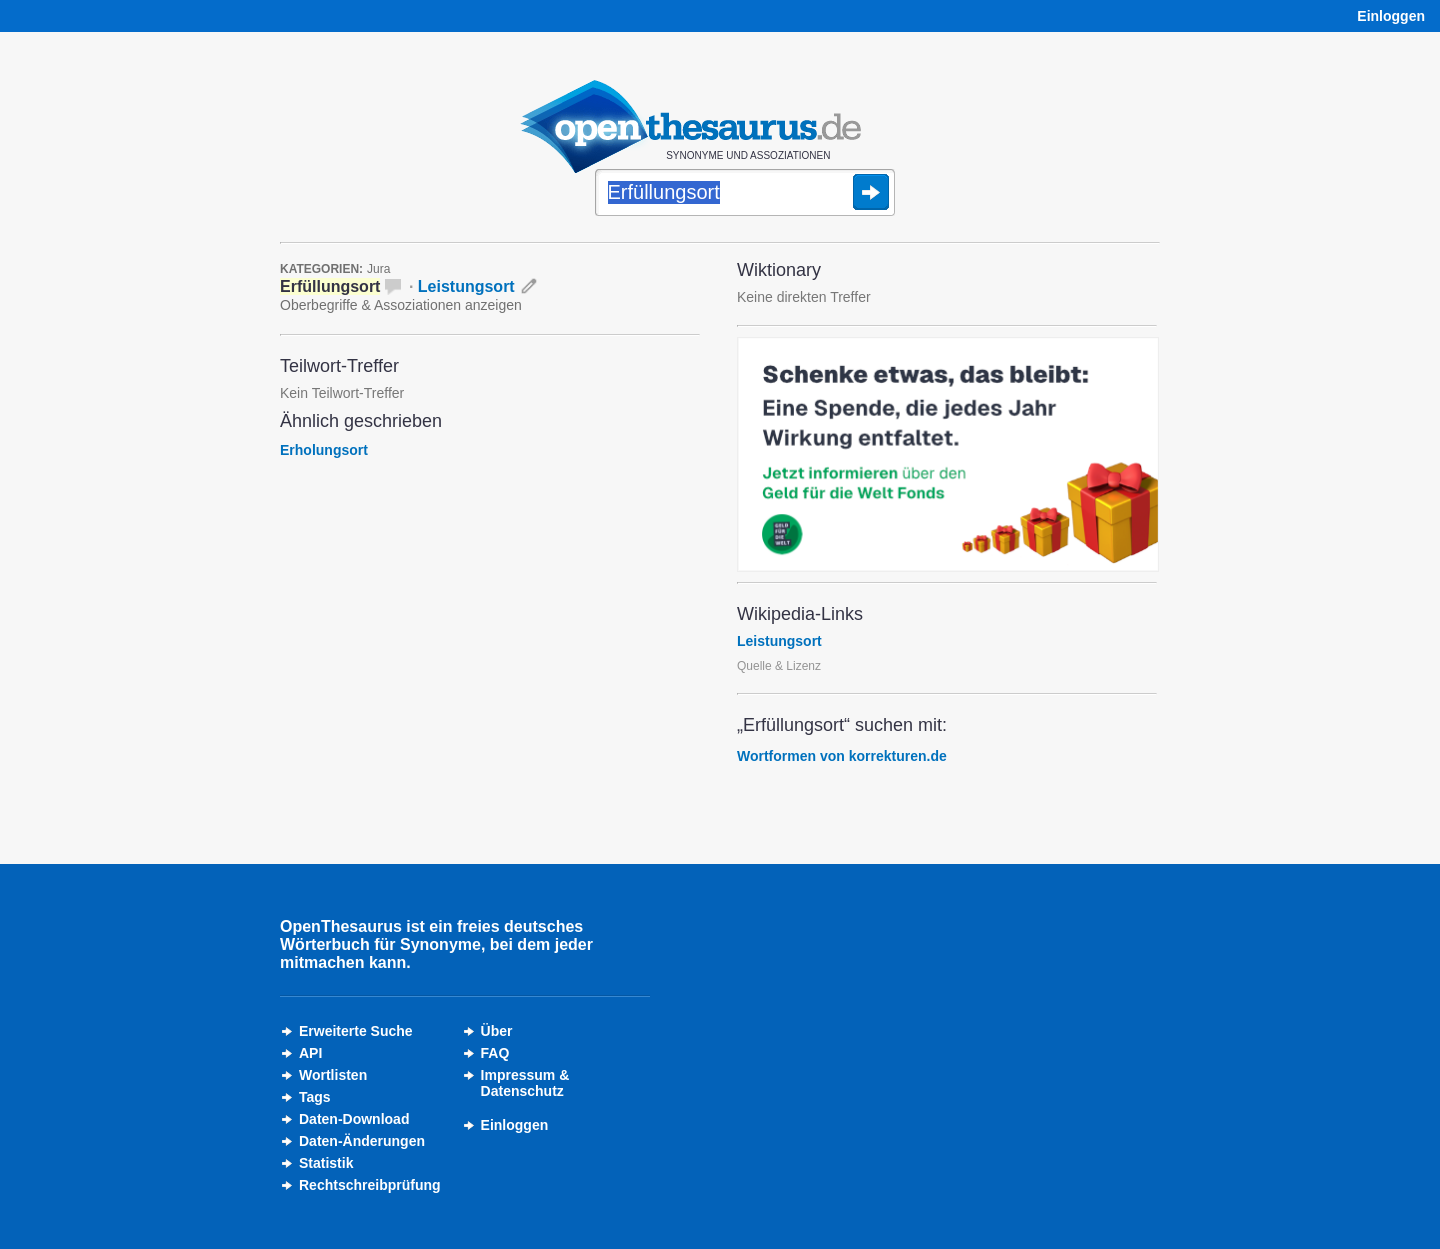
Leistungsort (466, 286)
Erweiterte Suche (356, 1031)
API (310, 1053)
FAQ (495, 1053)
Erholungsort (324, 450)
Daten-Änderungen (362, 1141)
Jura (378, 269)
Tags (315, 1097)
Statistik (326, 1163)
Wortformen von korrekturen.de (842, 756)
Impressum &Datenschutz (525, 1083)
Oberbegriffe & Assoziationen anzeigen (401, 305)
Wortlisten (333, 1075)
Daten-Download (354, 1119)
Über (497, 1031)
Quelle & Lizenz (779, 666)
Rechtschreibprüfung (370, 1185)
